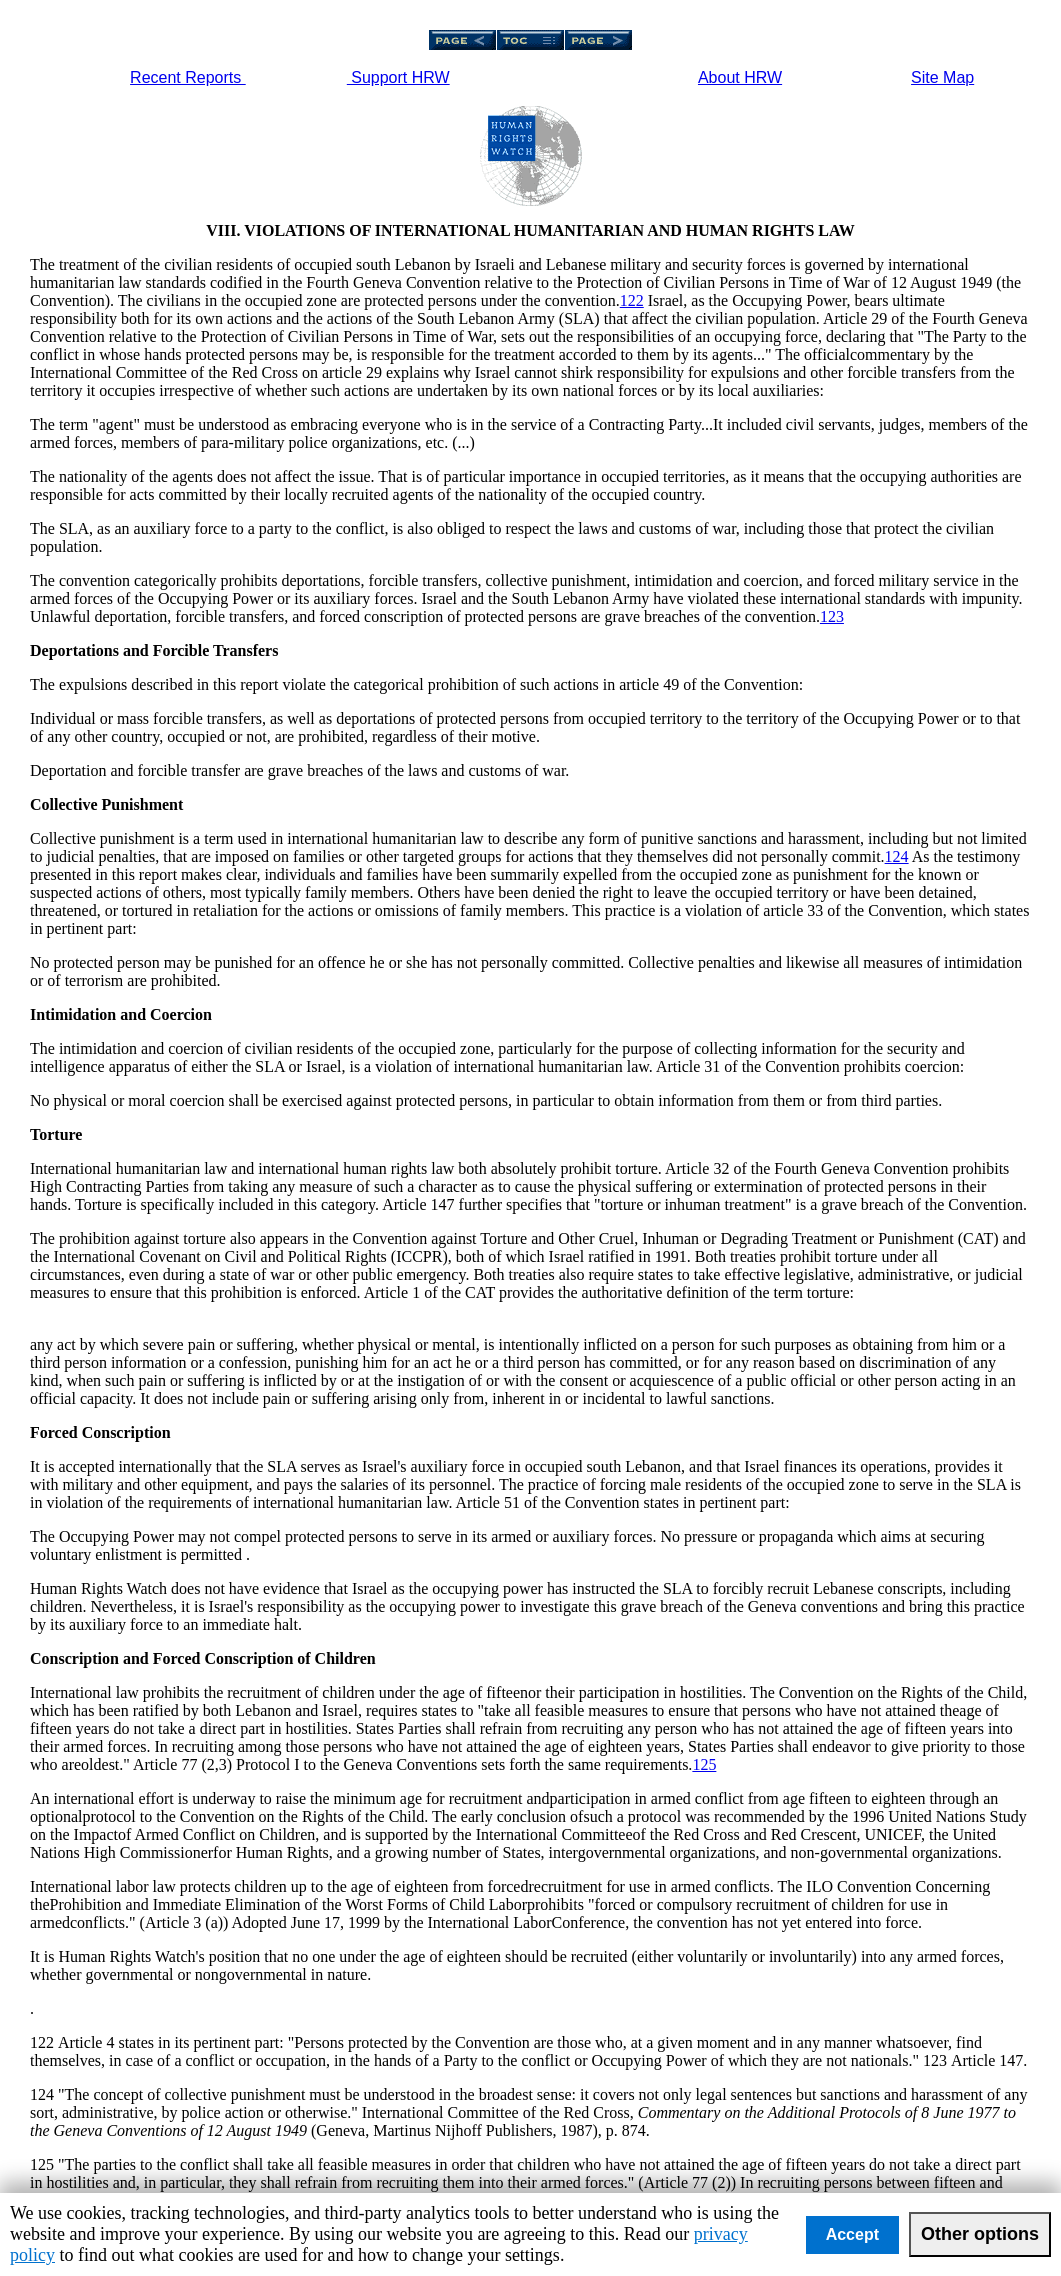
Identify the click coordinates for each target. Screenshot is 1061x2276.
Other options (980, 2234)
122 (632, 300)
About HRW (740, 77)
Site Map (942, 77)
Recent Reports (188, 77)
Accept (852, 2234)
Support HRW (398, 77)
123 (832, 616)
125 (704, 1764)
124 (897, 856)
